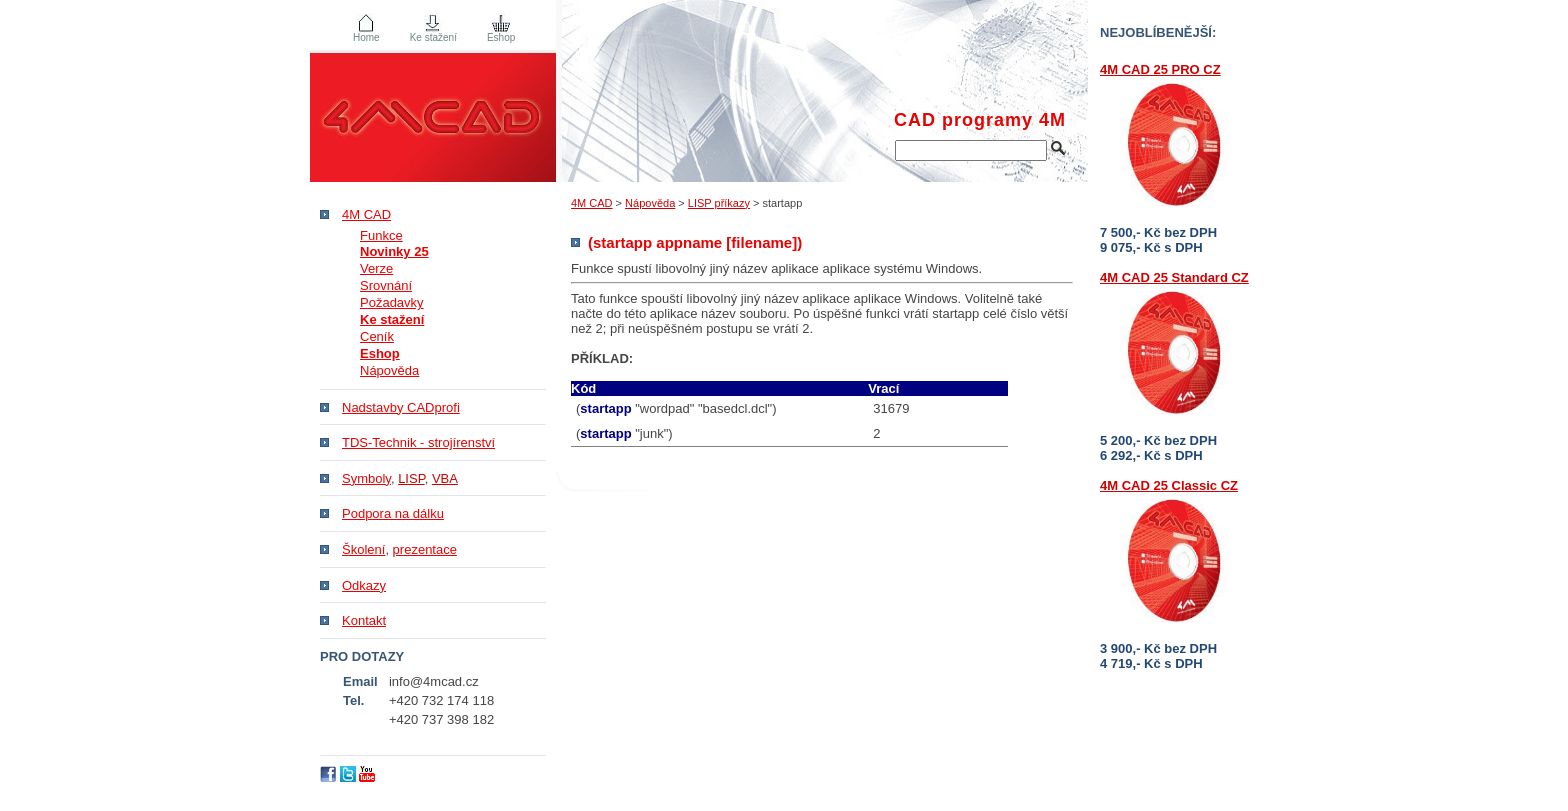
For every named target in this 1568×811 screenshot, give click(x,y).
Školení (363, 549)
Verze (376, 268)
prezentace (425, 549)
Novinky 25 (394, 251)
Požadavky (392, 302)
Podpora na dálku (393, 513)
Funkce (381, 235)
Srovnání (386, 285)
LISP (411, 478)
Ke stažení (433, 37)
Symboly (366, 478)
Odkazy (364, 585)
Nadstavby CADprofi (401, 407)
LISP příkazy (719, 203)
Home (366, 37)
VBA (445, 478)
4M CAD (592, 203)
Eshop (501, 37)
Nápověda (650, 203)
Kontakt (364, 620)
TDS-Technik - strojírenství (418, 442)
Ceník (377, 336)
